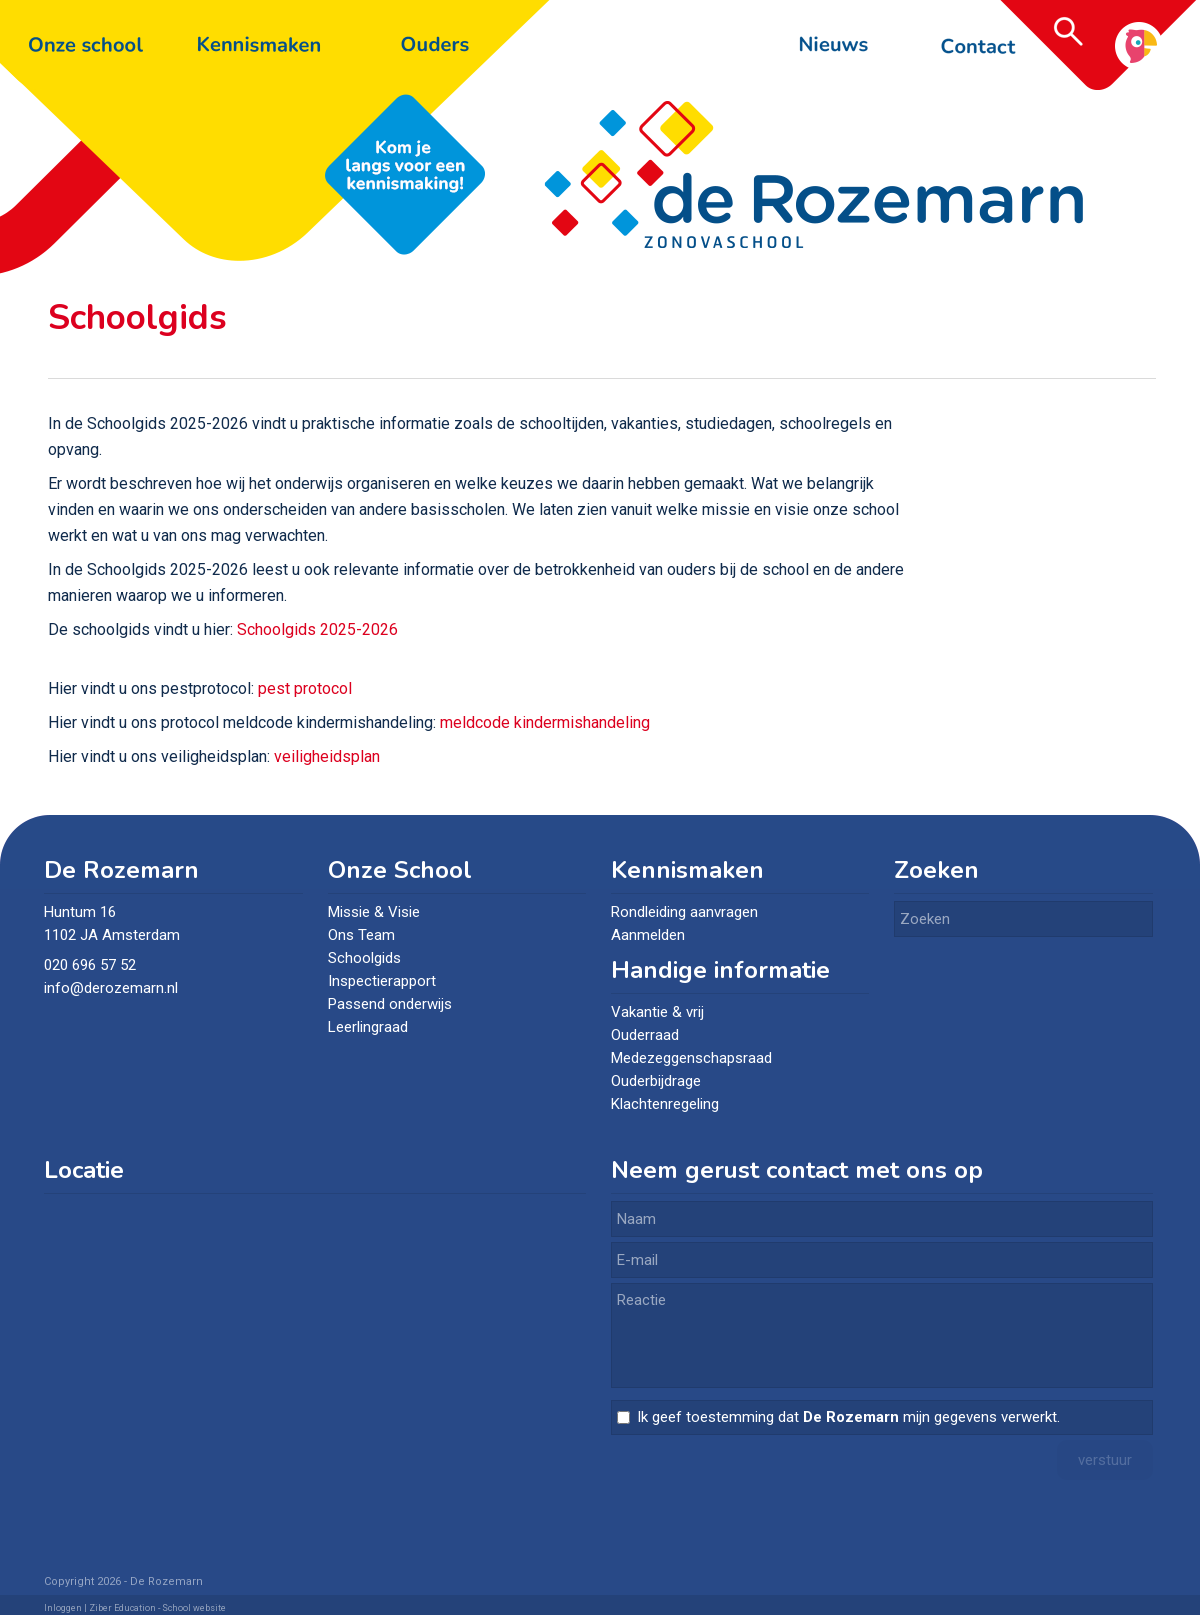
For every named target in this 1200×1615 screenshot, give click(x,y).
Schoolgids (364, 958)
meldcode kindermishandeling (545, 722)
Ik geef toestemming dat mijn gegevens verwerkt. (848, 1417)
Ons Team (361, 935)
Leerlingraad (368, 1027)
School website (194, 1608)
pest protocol (305, 688)
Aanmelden (648, 935)
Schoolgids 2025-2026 (317, 629)
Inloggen (63, 1608)
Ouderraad (645, 1035)
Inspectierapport (382, 981)
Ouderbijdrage (656, 1081)
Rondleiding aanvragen (684, 912)
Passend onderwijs (390, 1004)
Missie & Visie (374, 912)
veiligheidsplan (327, 756)
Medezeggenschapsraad (691, 1058)
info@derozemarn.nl (113, 988)
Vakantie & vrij (657, 1012)
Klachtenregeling (665, 1104)
